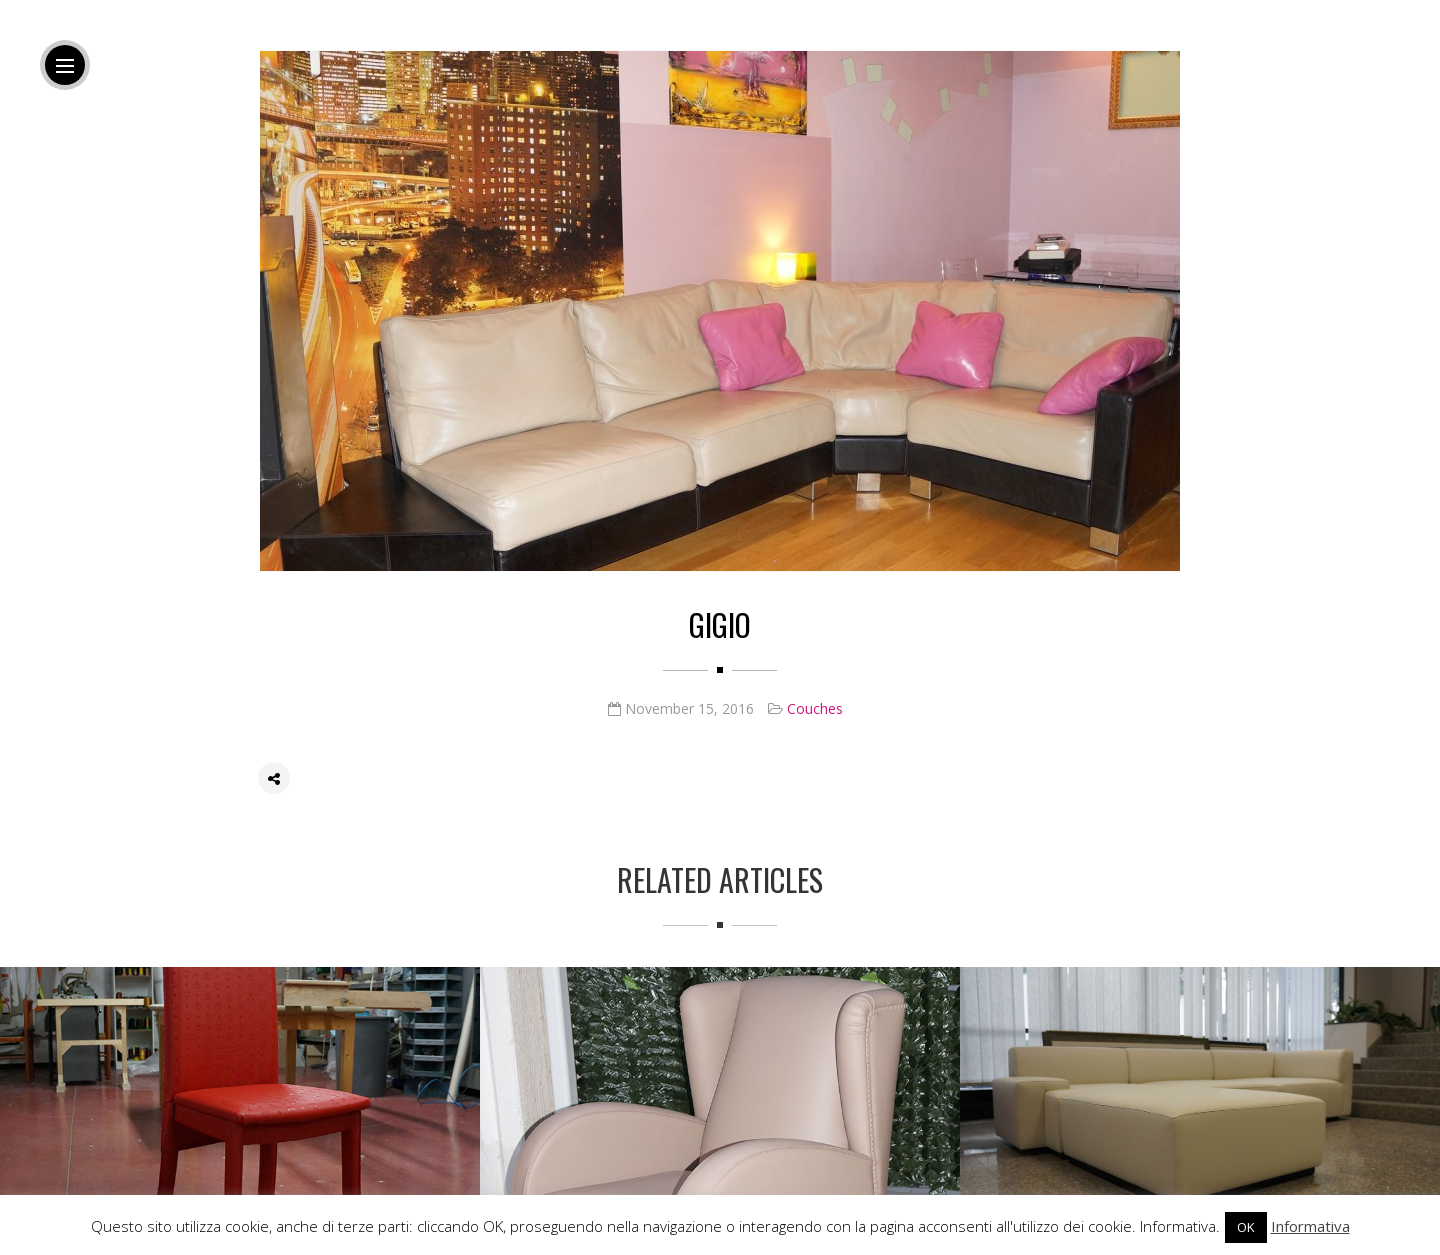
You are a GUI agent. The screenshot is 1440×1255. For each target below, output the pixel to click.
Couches (815, 708)
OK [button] (1246, 1227)
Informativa (1310, 1226)
